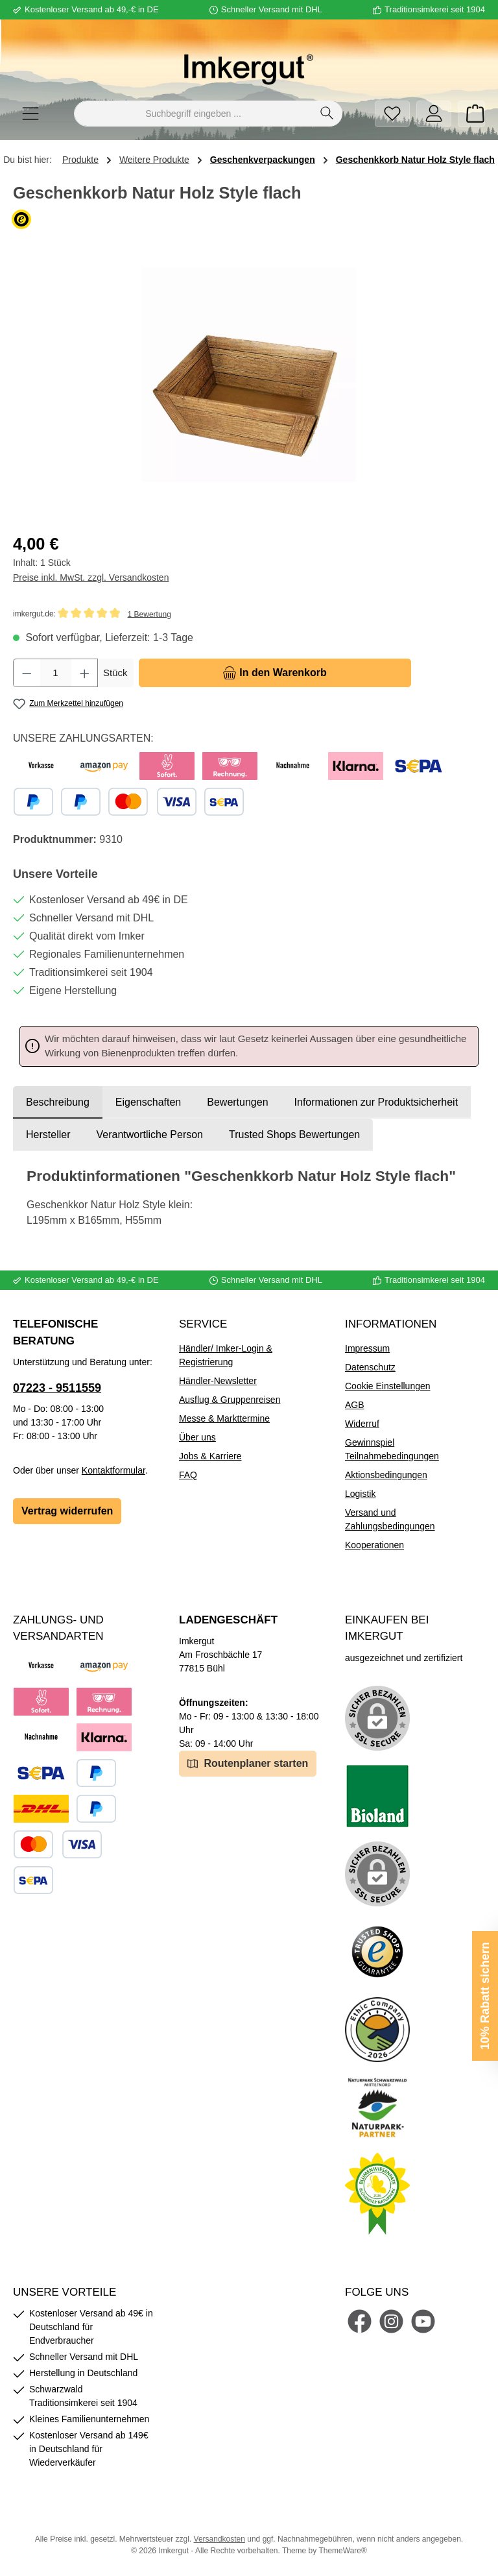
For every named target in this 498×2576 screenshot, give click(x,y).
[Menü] (30, 114)
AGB (354, 1405)
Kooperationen (374, 1545)
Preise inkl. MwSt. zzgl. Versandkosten (91, 577)
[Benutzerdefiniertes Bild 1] (377, 1796)
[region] (249, 375)
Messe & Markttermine (224, 1418)
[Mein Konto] (433, 114)
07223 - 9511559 (57, 1387)
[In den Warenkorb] (275, 673)
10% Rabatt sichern (485, 1996)
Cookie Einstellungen (388, 1386)
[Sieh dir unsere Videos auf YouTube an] (423, 2321)
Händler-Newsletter (218, 1381)
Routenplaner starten (247, 1762)
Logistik (360, 1493)
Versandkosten (219, 2539)
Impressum (367, 1348)
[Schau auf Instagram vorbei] (391, 2321)
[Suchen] (327, 114)
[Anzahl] (56, 673)
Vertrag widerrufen (67, 1510)
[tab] (57, 1102)
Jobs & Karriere (210, 1456)
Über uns (197, 1437)
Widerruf (362, 1423)
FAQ (188, 1475)
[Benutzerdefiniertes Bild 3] (377, 1951)
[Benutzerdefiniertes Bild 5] (377, 2107)
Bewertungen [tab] (237, 1102)
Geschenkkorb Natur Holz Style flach (415, 159)
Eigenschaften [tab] (148, 1102)
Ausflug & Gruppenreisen (229, 1399)
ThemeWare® (342, 2550)
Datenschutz (370, 1367)
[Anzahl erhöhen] (85, 673)
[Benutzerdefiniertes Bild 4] (377, 2029)
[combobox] (193, 114)
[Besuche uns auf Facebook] (359, 2321)
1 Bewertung (149, 613)
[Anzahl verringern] (26, 673)
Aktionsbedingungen (386, 1475)
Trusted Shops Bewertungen (294, 1134)
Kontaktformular (113, 1470)
